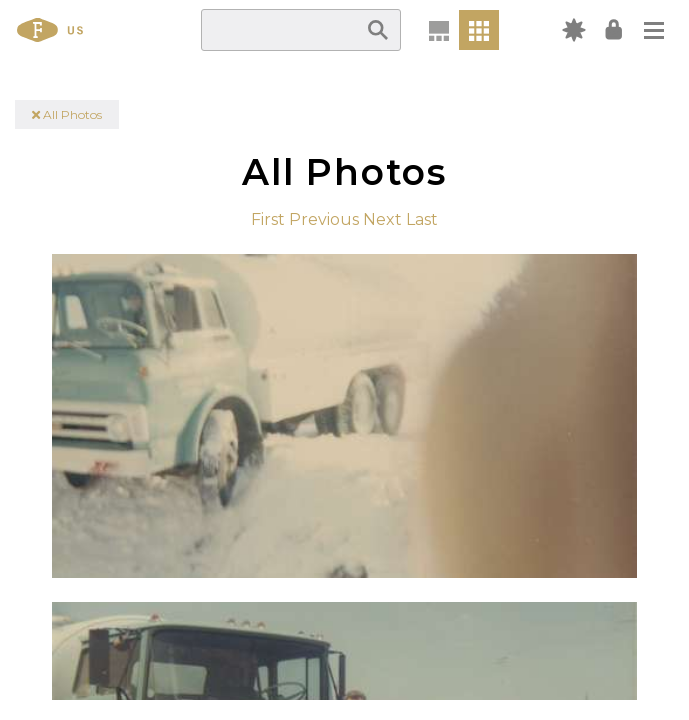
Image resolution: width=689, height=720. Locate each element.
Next (382, 219)
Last (422, 219)
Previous (324, 219)
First (268, 219)
